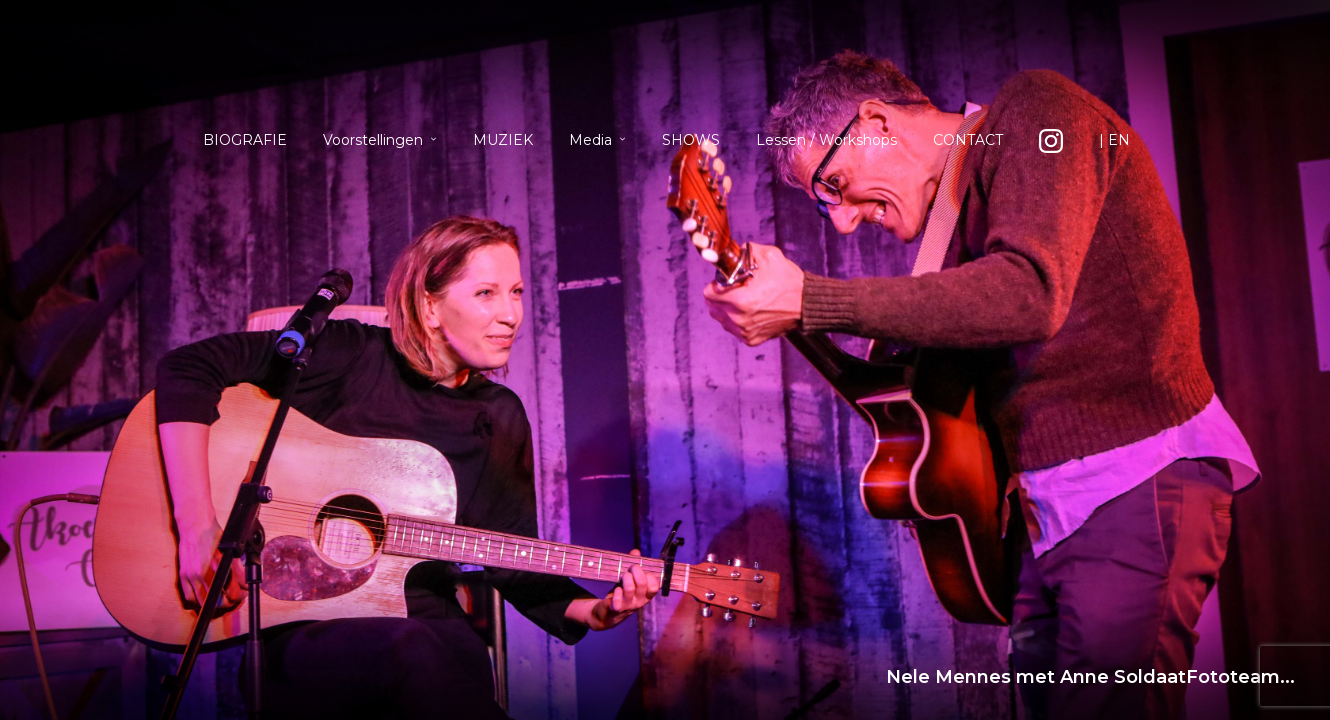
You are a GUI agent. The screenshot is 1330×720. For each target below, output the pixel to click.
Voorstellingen (373, 140)
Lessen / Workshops (826, 140)
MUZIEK (503, 140)
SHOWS (691, 140)
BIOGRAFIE (245, 140)
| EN (1114, 140)
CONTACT (968, 140)
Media (590, 140)
